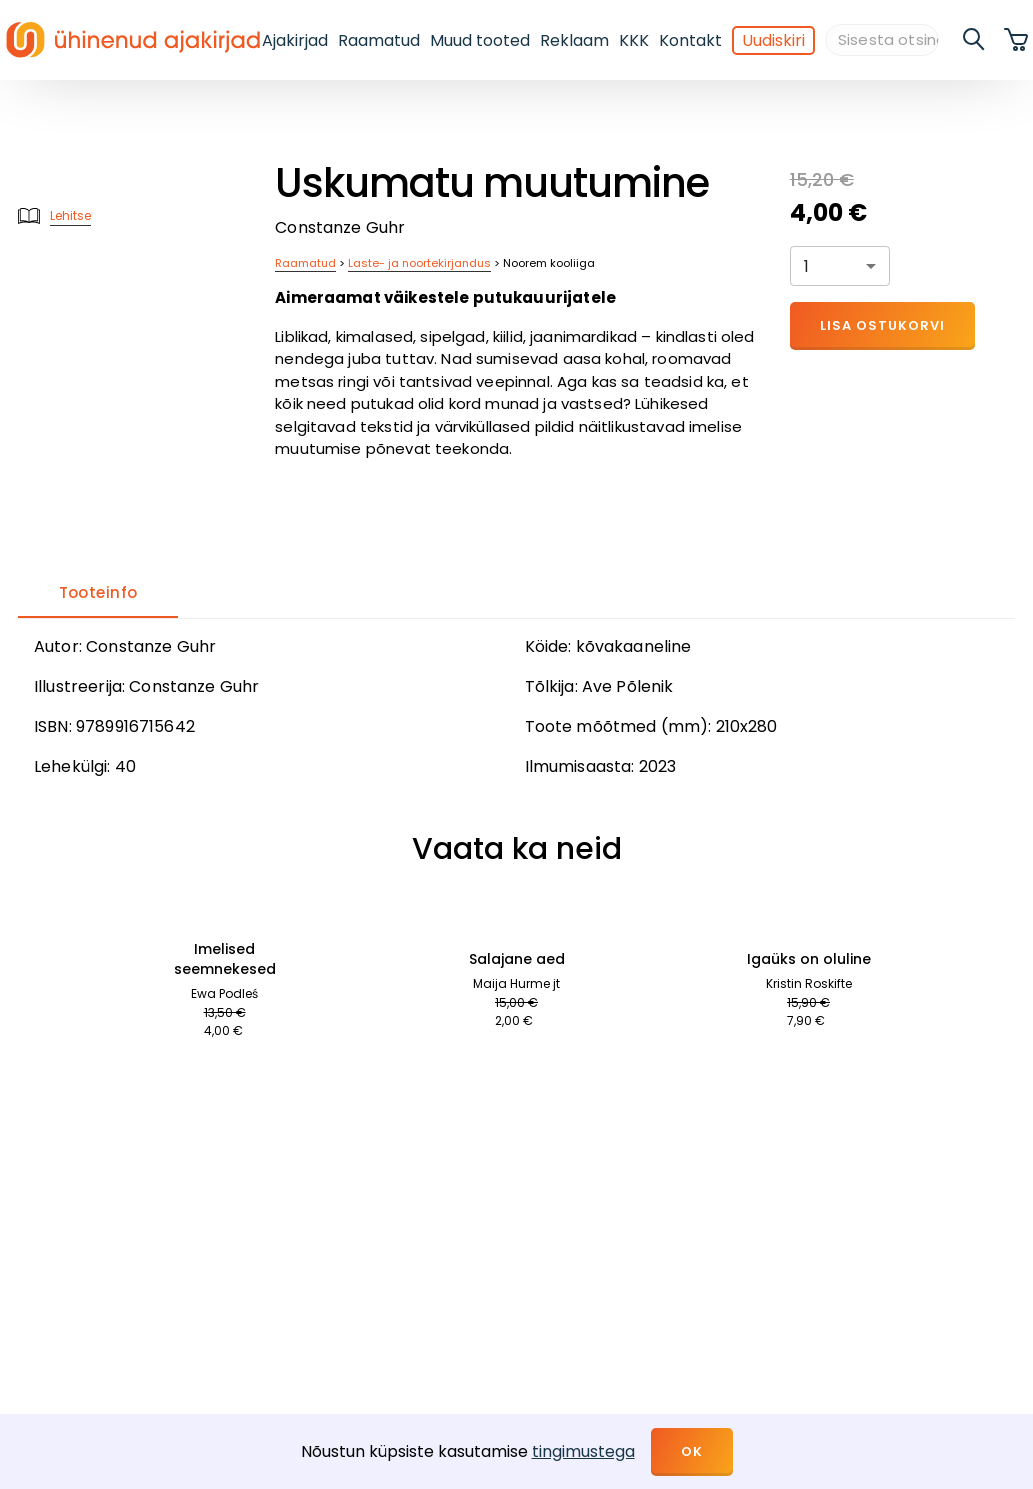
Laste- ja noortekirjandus (419, 263)
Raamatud (379, 40)
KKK (634, 40)
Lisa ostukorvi (882, 325)
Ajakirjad (295, 40)
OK (692, 1451)
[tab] (98, 594)
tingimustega (583, 1451)
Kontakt (690, 40)
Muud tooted (480, 40)
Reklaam (574, 40)
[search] (975, 40)
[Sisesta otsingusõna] (882, 40)
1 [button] (806, 266)
